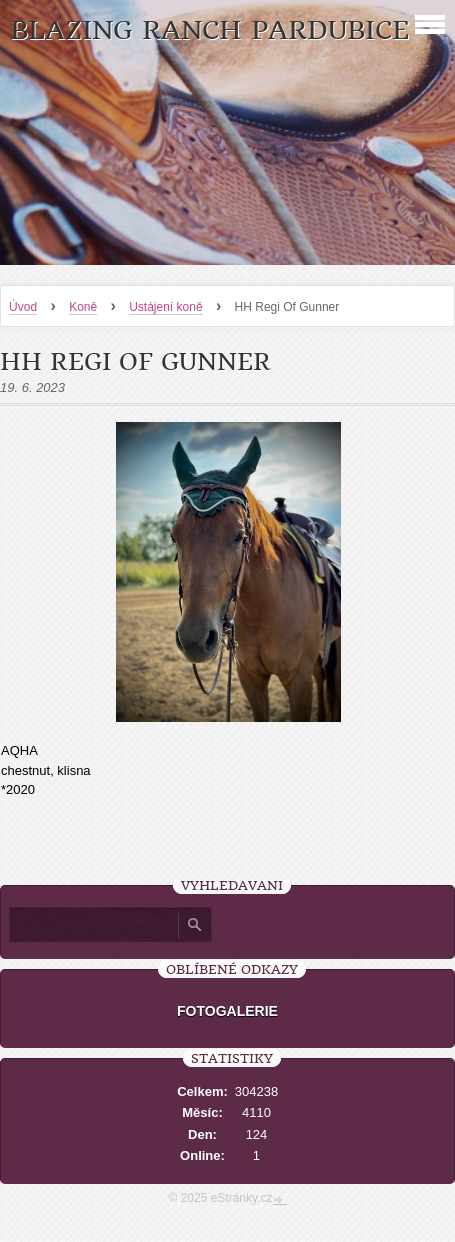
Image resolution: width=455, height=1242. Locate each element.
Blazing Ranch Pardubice (209, 30)
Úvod (23, 307)
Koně (83, 307)
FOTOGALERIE (227, 1011)
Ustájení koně (165, 307)
